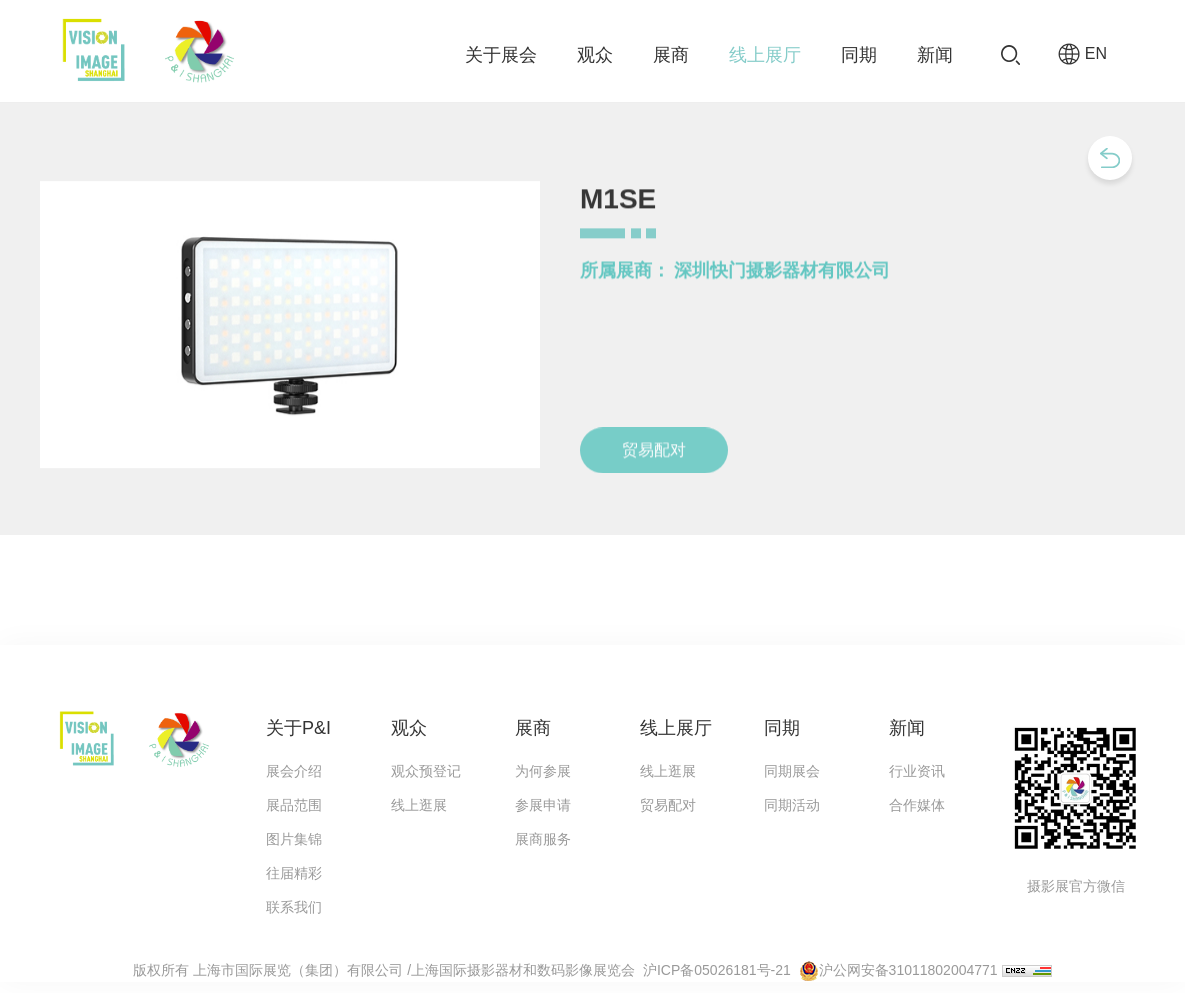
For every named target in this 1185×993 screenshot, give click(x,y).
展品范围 (294, 805)
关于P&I (298, 728)
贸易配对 (668, 805)
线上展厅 (765, 55)
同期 (859, 55)
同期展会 (792, 771)
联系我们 (294, 907)
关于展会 (501, 55)
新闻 (935, 55)
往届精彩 (294, 873)
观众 (595, 55)
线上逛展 (419, 805)
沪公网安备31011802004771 (908, 970)
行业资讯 (917, 771)
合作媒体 (917, 805)
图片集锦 (294, 839)
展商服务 (543, 839)
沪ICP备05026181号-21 (717, 970)
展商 (671, 55)
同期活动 (792, 805)
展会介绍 (294, 771)
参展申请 (543, 805)
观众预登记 (426, 771)
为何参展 (543, 771)
